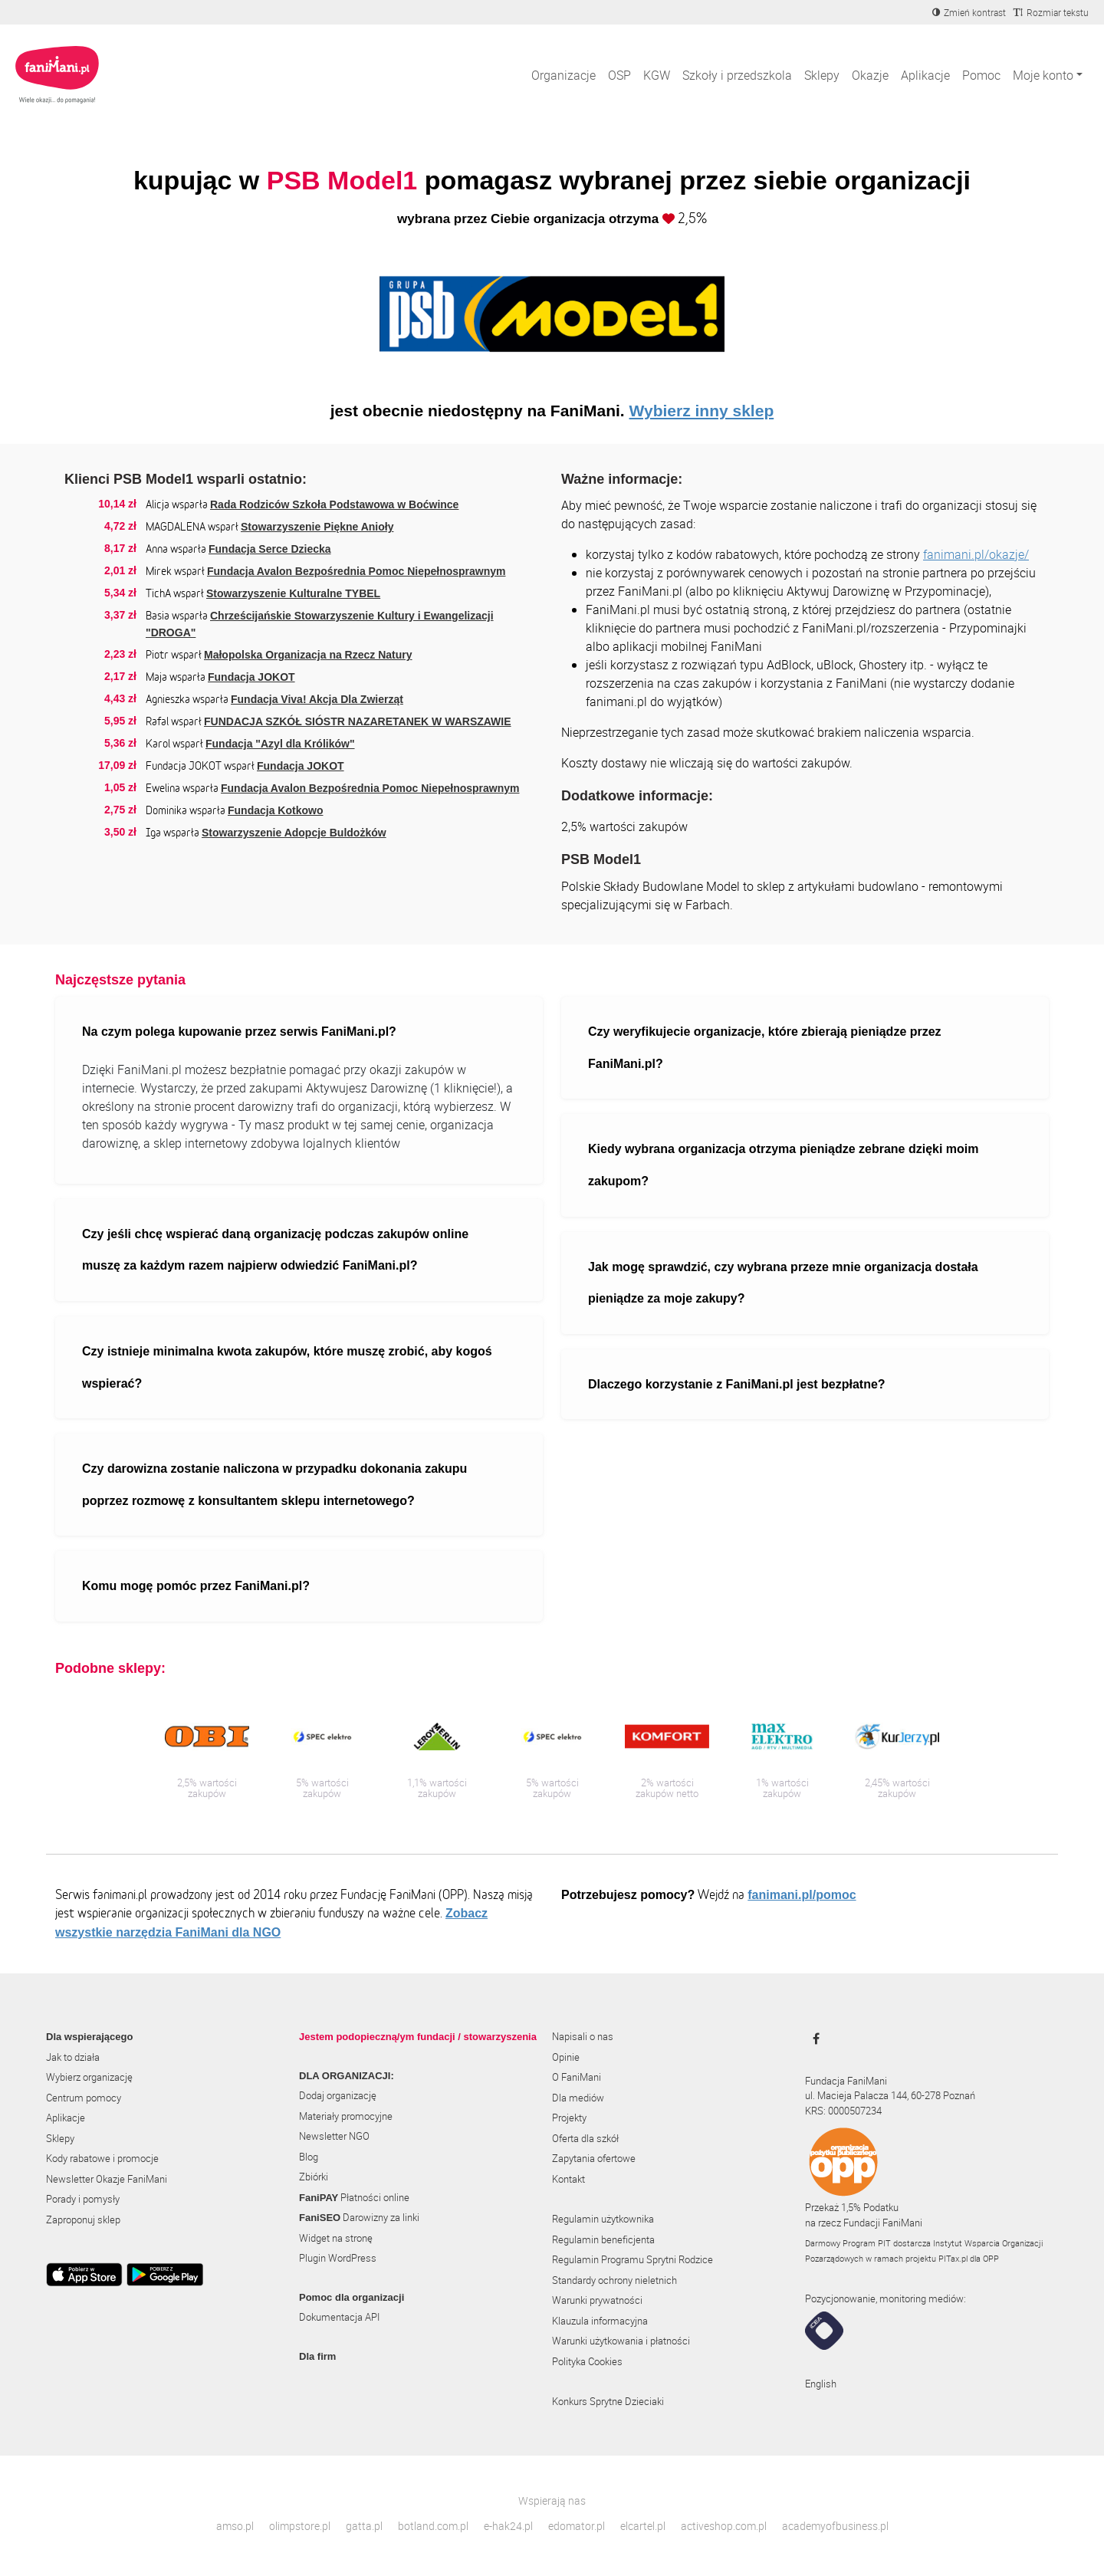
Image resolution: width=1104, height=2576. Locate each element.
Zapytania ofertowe (594, 2158)
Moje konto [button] (1043, 75)
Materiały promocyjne (346, 2116)
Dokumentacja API (339, 2317)
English (820, 2383)
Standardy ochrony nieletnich (614, 2280)
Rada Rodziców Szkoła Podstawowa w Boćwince (334, 504)
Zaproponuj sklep (83, 2219)
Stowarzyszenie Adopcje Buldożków (294, 832)
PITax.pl (953, 2258)
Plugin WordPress (337, 2258)
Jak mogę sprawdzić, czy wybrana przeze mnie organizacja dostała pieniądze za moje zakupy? (783, 1283)
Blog (308, 2157)
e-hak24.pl (508, 2525)
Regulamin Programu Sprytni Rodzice (632, 2259)
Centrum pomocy (83, 2097)
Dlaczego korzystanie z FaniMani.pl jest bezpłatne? (737, 1384)
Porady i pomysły (83, 2199)
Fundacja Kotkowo (275, 810)
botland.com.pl (433, 2525)
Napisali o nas (582, 2036)
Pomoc (981, 75)
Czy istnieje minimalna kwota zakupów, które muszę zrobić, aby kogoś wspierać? (287, 1367)
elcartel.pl (642, 2525)
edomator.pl (576, 2525)
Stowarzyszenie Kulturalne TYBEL (293, 593)
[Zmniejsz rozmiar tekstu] (1051, 12)
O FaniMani (576, 2077)
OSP (619, 75)
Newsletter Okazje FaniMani (106, 2179)
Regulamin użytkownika (603, 2219)
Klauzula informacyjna (600, 2321)
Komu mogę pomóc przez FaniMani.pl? (196, 1585)
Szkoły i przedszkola (737, 75)
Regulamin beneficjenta (603, 2239)
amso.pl (235, 2525)
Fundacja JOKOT (251, 677)
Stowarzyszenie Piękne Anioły (317, 527)
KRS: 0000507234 (843, 2111)
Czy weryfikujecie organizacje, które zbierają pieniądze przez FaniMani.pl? (764, 1047)
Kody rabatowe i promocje (102, 2158)
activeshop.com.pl (724, 2525)
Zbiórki (313, 2176)
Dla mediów (578, 2097)
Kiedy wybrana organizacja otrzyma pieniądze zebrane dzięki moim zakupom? (783, 1165)
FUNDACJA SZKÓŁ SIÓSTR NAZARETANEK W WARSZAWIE (357, 721)
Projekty (569, 2117)
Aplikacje (925, 75)
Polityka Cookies (587, 2361)
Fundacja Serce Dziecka (270, 549)
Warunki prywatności (597, 2300)
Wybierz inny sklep (701, 410)
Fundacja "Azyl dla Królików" (280, 744)
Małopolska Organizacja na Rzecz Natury (308, 655)
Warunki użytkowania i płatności (621, 2341)
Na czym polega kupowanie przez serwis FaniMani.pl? (239, 1031)
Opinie (566, 2057)
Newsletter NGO (334, 2136)
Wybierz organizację (89, 2077)
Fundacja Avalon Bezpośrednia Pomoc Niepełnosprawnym (356, 571)
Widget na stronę (336, 2238)
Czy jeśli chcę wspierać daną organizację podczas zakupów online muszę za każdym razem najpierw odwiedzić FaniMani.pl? (275, 1250)
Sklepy (822, 75)
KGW (656, 75)
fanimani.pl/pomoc (802, 1894)
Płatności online (354, 2197)
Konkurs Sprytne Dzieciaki (608, 2401)
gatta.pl (364, 2525)
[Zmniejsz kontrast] (969, 12)
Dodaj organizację (337, 2095)
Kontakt (568, 2179)
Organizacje (563, 75)
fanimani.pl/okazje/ (976, 554)
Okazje (870, 75)
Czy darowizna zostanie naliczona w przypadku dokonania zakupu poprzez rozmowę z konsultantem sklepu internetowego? (274, 1484)
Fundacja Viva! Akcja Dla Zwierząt (317, 699)
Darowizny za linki (359, 2217)
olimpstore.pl (299, 2525)
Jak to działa (73, 2057)
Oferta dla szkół (585, 2138)
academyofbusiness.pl (835, 2525)
